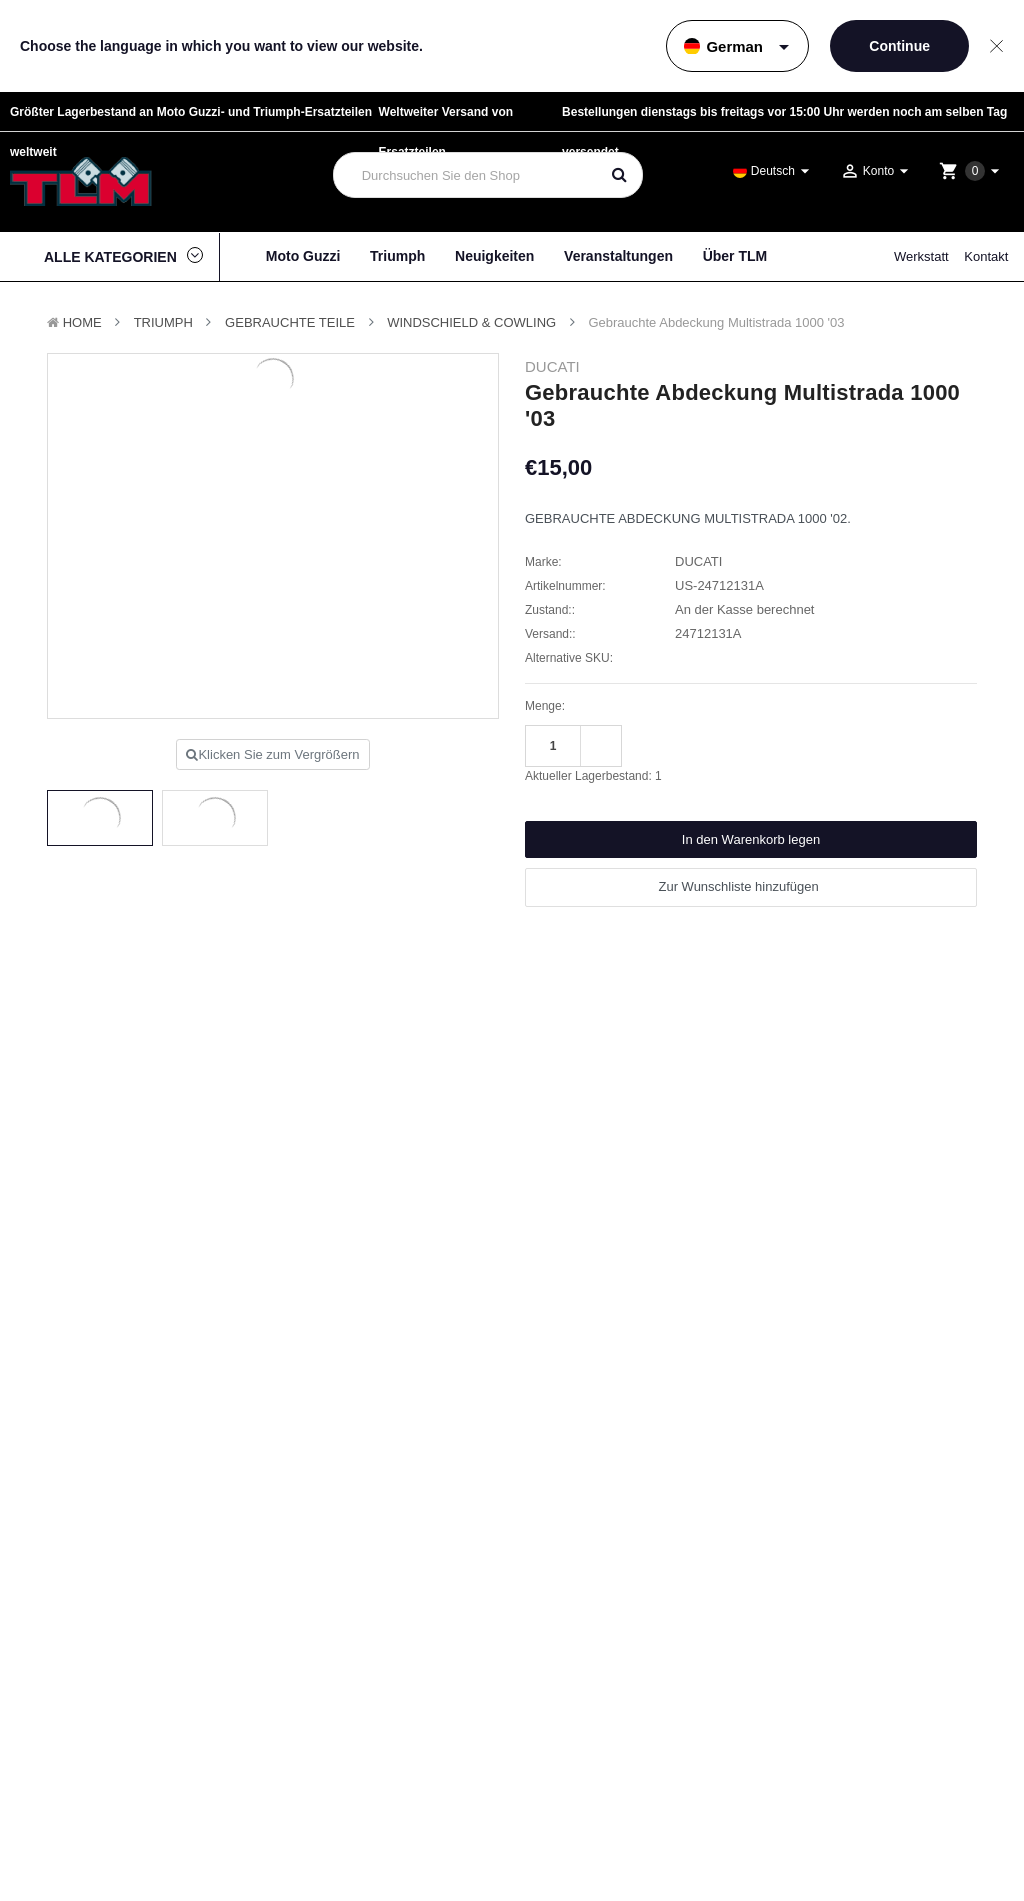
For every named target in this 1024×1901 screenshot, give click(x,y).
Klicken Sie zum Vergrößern (272, 754)
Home (82, 322)
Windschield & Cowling (471, 322)
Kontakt (986, 256)
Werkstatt (921, 256)
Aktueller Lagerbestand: (593, 776)
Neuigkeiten (494, 256)
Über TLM (735, 256)
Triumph (397, 256)
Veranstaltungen (618, 256)
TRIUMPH (163, 322)
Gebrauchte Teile (290, 322)
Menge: (545, 706)
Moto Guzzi (303, 256)
